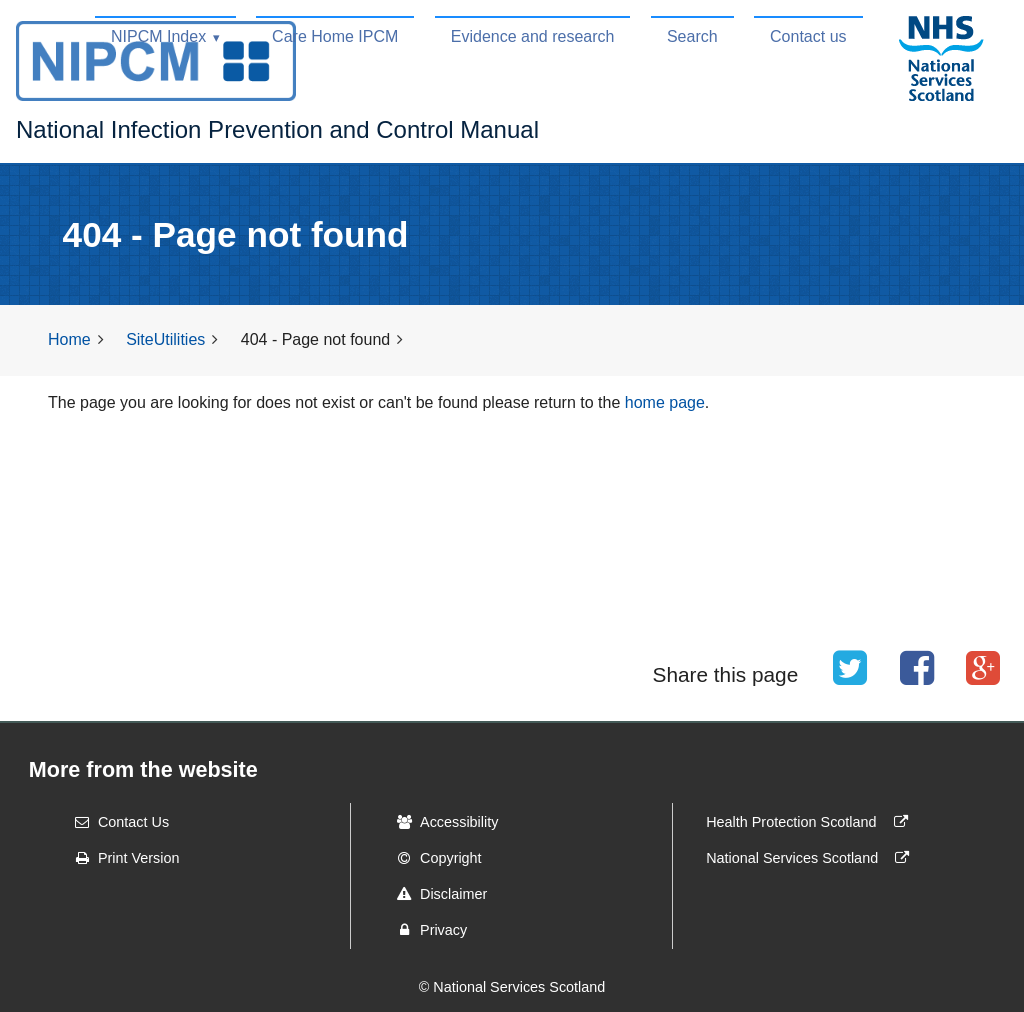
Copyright (433, 858)
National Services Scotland (812, 858)
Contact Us (115, 822)
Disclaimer (435, 894)
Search (692, 36)
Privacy (425, 930)
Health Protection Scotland (811, 822)
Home (69, 339)
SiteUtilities (165, 339)
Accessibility (441, 822)
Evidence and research (533, 36)
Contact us (808, 36)
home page (665, 402)
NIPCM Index (158, 36)
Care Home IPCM (335, 36)
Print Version (121, 858)
